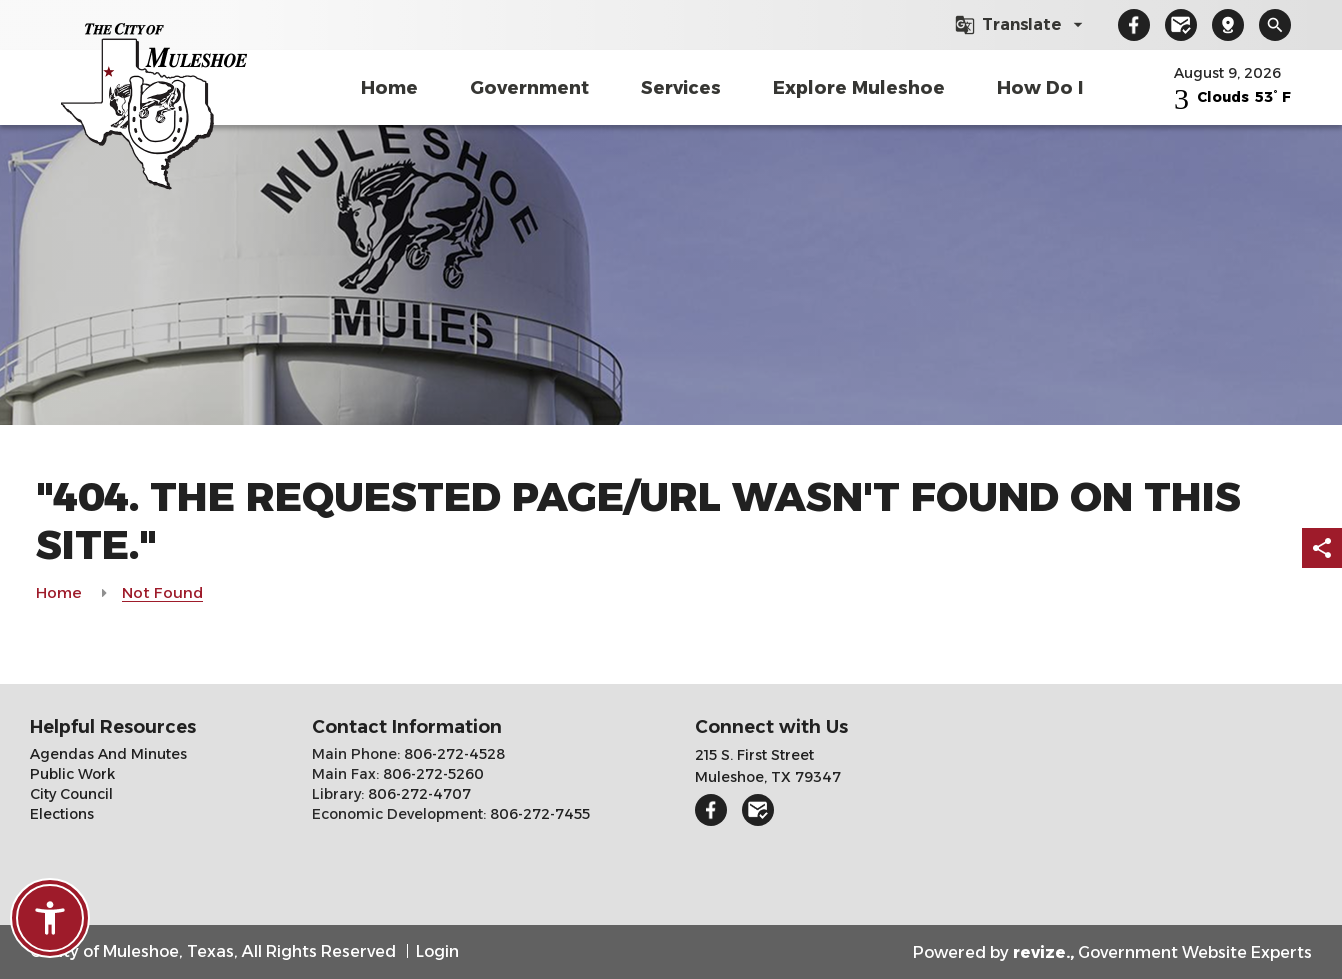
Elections (62, 814)
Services (681, 88)
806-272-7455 (538, 814)
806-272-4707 (417, 794)
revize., (1043, 952)
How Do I (1040, 88)
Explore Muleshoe (859, 88)
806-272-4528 (452, 754)
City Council (71, 794)
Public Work (72, 774)
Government (529, 88)
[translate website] (1021, 25)
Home (389, 88)
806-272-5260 (431, 774)
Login (437, 951)
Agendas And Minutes (108, 754)
